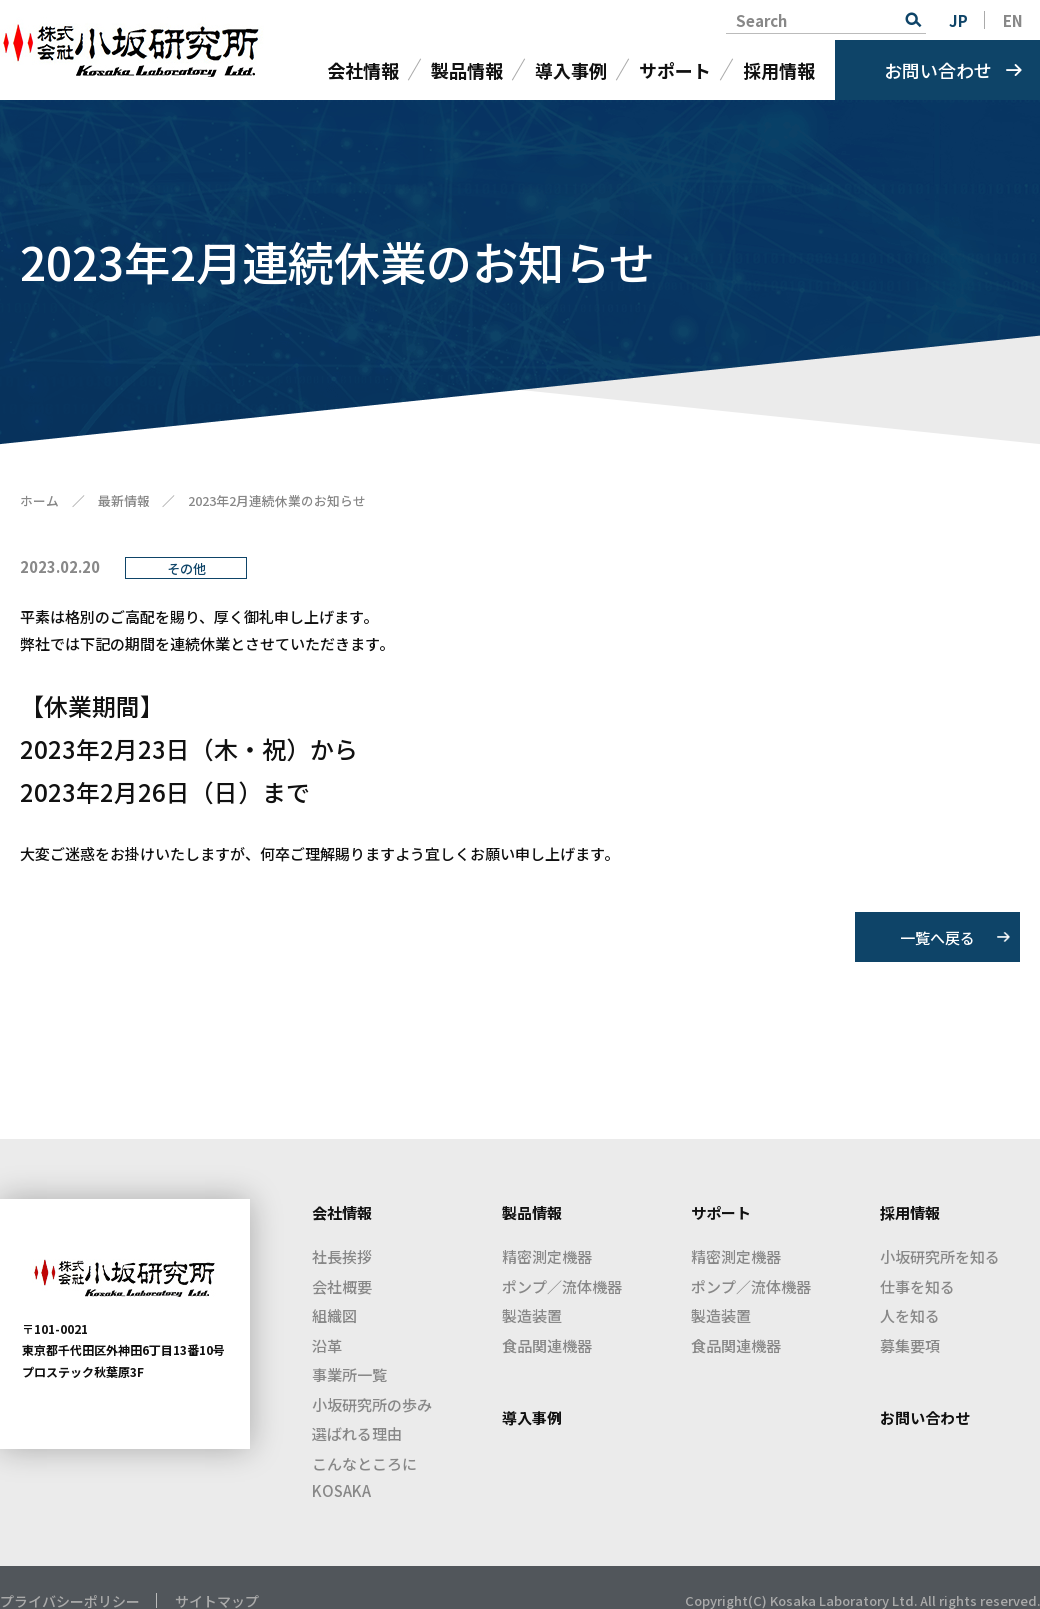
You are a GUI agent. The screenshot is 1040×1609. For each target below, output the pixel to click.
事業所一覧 (349, 1374)
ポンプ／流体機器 (562, 1286)
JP (958, 20)
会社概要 (342, 1286)
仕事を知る (917, 1286)
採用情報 (779, 70)
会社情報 (363, 70)
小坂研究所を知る (940, 1256)
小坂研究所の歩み (372, 1404)
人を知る (910, 1315)
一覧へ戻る (937, 937)
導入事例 (571, 70)
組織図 (334, 1315)
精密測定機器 (547, 1256)
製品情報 (467, 70)
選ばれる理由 (357, 1433)
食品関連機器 (547, 1345)
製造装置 (532, 1315)
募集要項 (910, 1345)
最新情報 (124, 500)
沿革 (327, 1345)
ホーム (39, 500)
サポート (675, 70)
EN (1013, 20)
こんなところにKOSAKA (364, 1477)
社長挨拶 (342, 1256)
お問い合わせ (938, 70)
